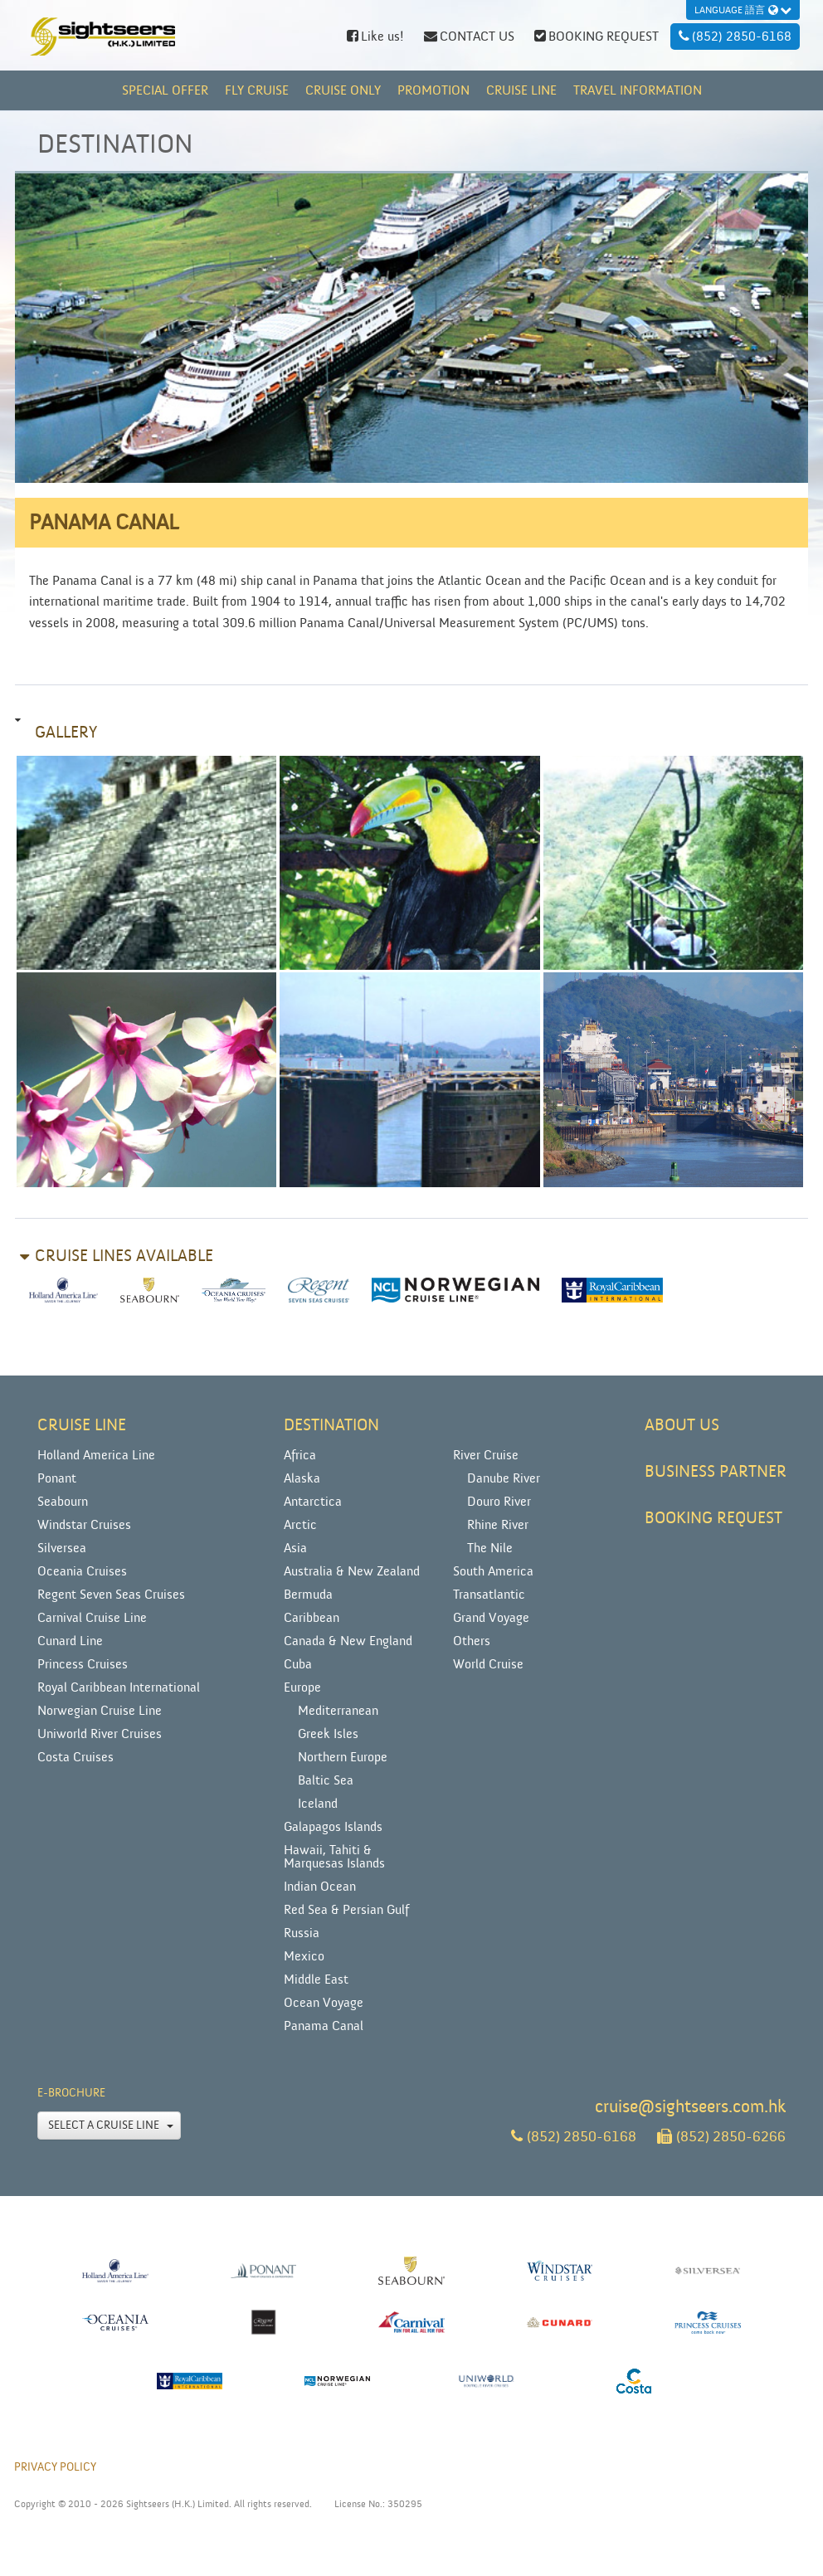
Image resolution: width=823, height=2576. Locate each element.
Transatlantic (489, 1594)
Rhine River (497, 1524)
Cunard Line (70, 1641)
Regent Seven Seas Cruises (111, 1594)
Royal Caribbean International (118, 1687)
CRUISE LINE (521, 90)
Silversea (61, 1548)
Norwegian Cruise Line (99, 1710)
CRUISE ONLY (343, 90)
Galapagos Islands (333, 1826)
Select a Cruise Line (110, 2125)
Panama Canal (323, 2026)
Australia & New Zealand (352, 1571)
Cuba (298, 1664)
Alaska (302, 1478)
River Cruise (486, 1455)
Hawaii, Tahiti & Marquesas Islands (334, 1856)
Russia (301, 1933)
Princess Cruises (82, 1664)
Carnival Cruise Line (92, 1617)
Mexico (304, 1956)
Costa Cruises (75, 1757)
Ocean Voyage (323, 2002)
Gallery (66, 732)
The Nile (490, 1548)
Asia (295, 1548)
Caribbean (311, 1617)
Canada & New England (348, 1641)
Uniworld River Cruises (99, 1734)
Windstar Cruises (84, 1524)
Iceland (318, 1803)
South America (493, 1571)
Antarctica (313, 1501)
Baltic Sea (325, 1780)
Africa (300, 1455)
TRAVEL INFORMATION (637, 90)
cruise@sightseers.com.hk (690, 2106)
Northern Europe (342, 1757)
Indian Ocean (320, 1886)
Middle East (316, 1979)
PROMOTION (433, 90)
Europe (302, 1687)
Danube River (503, 1478)
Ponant (56, 1478)
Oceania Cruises (82, 1571)
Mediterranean (338, 1710)
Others (471, 1641)
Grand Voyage (491, 1617)
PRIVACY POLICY (55, 2467)
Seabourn (62, 1501)
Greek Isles (328, 1734)
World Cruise (488, 1664)
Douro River (499, 1501)
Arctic (300, 1524)
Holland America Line (96, 1455)
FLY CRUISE (257, 90)
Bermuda (308, 1594)
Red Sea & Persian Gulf (346, 1909)
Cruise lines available (124, 1256)
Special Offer (165, 90)
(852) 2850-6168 (573, 2136)
